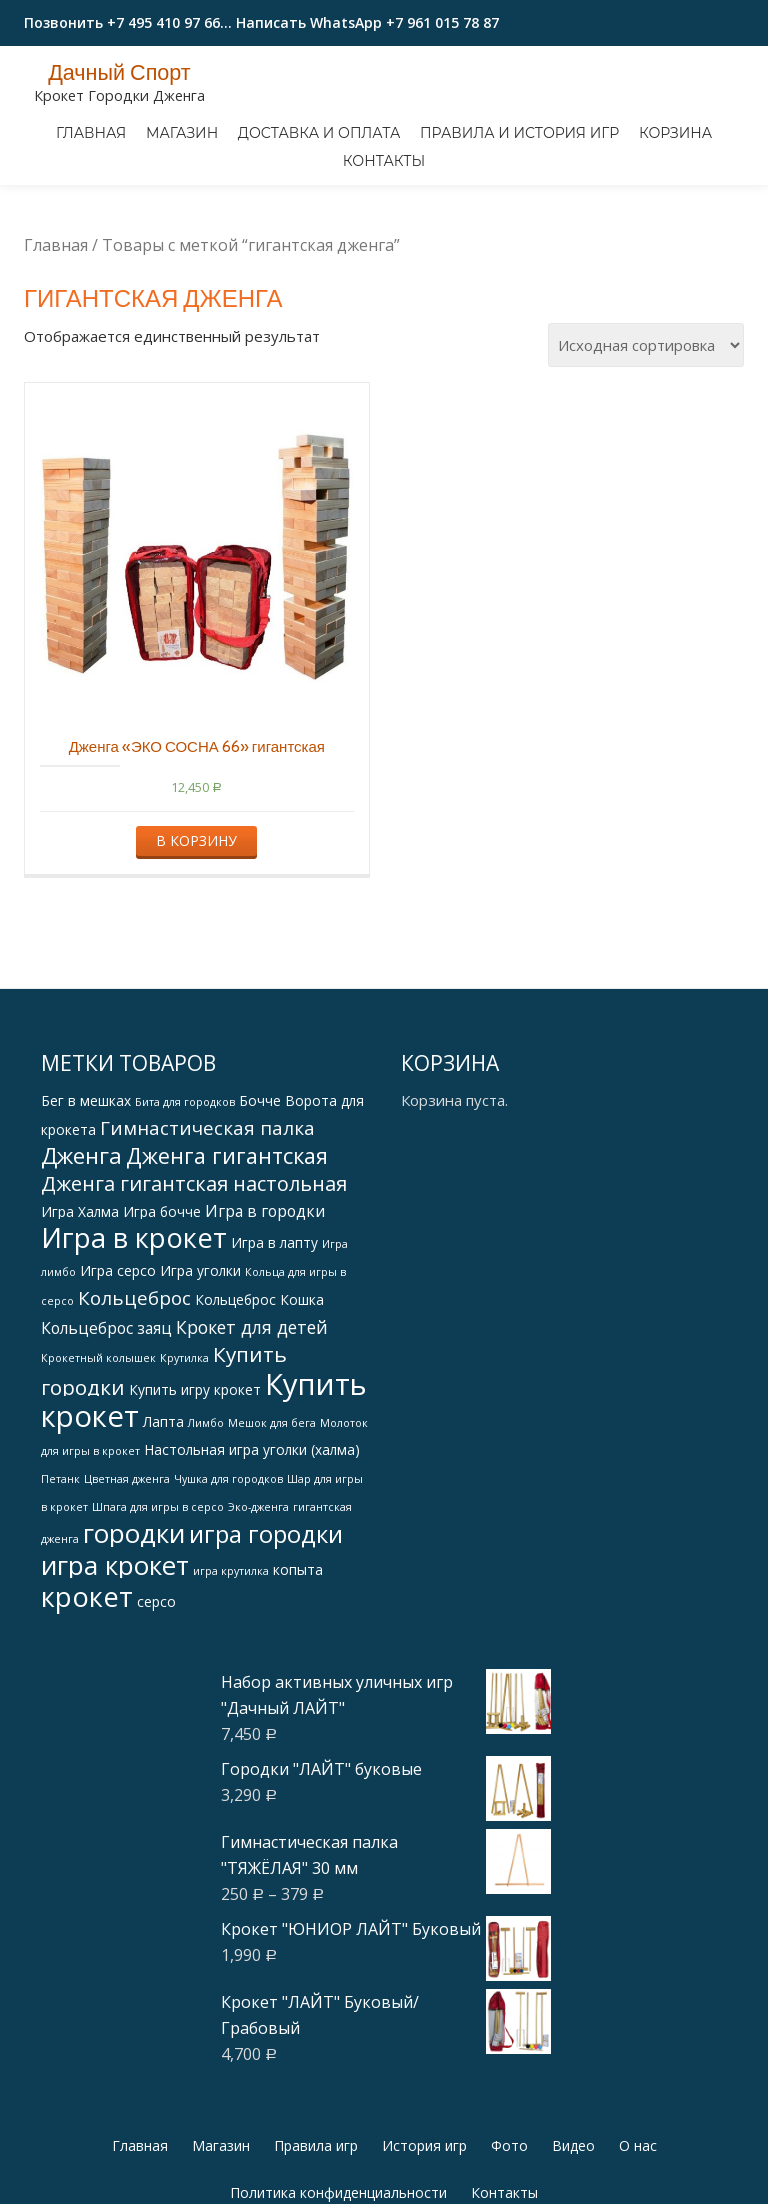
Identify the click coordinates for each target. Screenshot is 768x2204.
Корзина (675, 133)
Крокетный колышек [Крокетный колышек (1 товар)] (98, 1442)
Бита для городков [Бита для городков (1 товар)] (185, 1186)
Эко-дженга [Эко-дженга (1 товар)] (258, 1591)
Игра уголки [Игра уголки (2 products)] (200, 1354)
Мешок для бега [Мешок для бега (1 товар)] (272, 1507)
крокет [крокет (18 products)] (87, 1680)
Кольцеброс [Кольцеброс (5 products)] (134, 1382)
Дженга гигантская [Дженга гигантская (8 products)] (227, 1239)
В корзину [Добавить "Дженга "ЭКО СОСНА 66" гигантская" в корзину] (196, 924)
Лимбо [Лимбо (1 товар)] (206, 1507)
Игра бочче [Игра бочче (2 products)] (162, 1295)
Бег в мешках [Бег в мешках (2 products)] (86, 1184)
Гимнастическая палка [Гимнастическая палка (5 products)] (207, 1212)
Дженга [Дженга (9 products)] (81, 1239)
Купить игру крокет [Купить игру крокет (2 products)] (195, 1473)
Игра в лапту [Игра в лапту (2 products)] (274, 1326)
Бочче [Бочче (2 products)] (260, 1184)
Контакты (384, 161)
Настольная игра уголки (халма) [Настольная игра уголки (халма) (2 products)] (252, 1533)
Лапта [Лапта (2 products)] (163, 1505)
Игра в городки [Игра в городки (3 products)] (265, 1295)
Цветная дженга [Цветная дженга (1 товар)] (127, 1563)
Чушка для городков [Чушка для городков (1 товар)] (228, 1563)
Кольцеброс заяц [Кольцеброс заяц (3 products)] (106, 1412)
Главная (91, 133)
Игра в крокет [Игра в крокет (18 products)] (134, 1321)
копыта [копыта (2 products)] (298, 1653)
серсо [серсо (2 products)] (156, 1685)
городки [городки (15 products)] (134, 1617)
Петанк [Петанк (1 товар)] (60, 1563)
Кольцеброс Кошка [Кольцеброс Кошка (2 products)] (259, 1383)
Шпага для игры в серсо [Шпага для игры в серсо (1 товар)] (158, 1591)
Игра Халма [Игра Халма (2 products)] (80, 1295)
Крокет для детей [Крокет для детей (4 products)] (252, 1411)
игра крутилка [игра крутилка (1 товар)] (231, 1655)
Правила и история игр (519, 133)
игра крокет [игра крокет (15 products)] (115, 1649)
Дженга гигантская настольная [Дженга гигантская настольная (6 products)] (194, 1267)
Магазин (182, 133)
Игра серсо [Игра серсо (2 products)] (118, 1354)
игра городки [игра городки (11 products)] (266, 1617)
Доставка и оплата (319, 133)
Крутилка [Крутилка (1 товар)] (184, 1442)
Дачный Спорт (119, 72)
